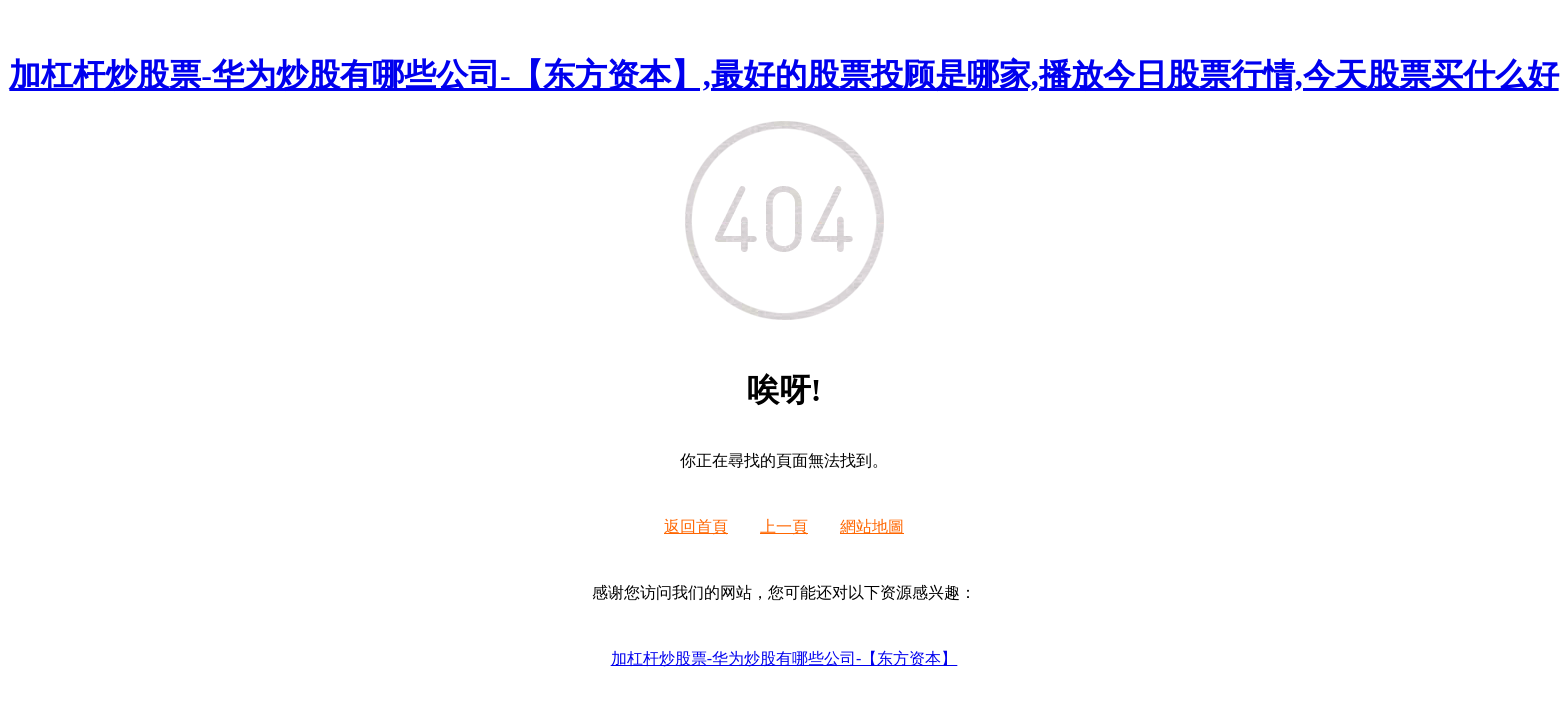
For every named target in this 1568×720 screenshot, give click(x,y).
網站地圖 (872, 526)
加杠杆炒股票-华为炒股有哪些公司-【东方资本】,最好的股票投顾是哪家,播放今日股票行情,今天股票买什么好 (783, 75)
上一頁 (784, 526)
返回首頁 (696, 526)
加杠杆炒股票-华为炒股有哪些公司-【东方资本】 (784, 658)
